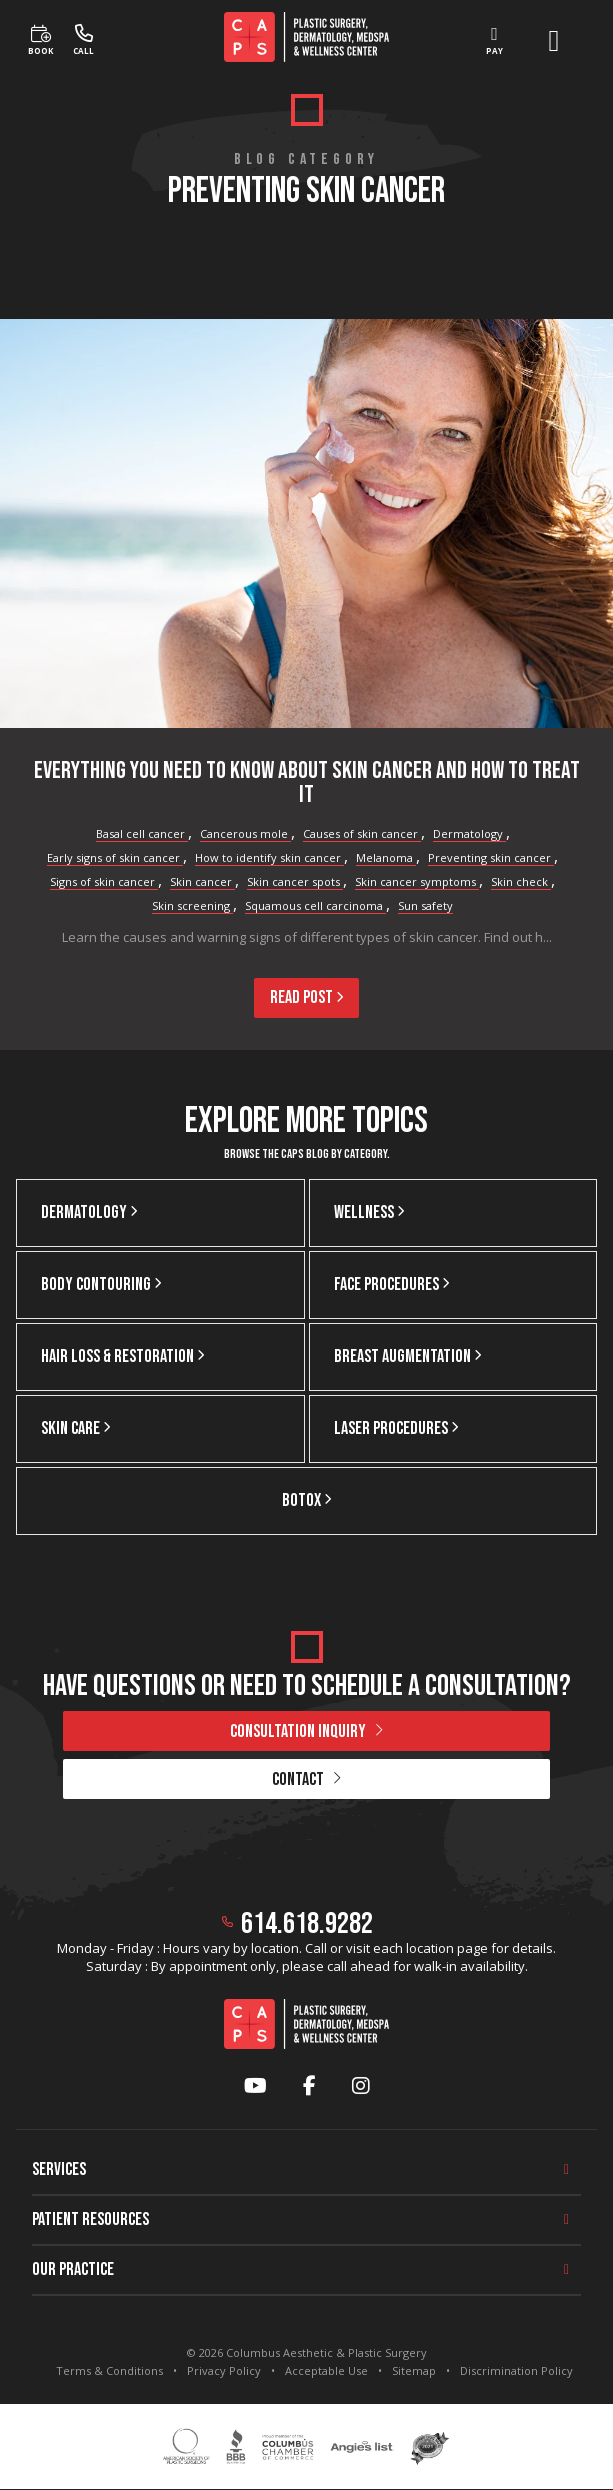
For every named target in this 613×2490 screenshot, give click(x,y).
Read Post (306, 997)
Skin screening (192, 905)
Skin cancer (202, 881)
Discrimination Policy (516, 2370)
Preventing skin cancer (491, 857)
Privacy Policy (224, 2370)
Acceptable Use (326, 2370)
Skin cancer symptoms (417, 881)
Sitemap (414, 2370)
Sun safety (425, 905)
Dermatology (469, 833)
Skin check (521, 881)
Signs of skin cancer (104, 881)
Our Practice (73, 2269)
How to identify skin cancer (269, 857)
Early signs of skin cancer (115, 857)
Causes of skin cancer (362, 833)
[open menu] (554, 41)
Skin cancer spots (295, 881)
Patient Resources (90, 2219)
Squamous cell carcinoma (315, 905)
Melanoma (386, 857)
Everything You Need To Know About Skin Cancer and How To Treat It (307, 782)
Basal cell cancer (142, 833)
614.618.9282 (307, 1924)
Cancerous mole (245, 833)
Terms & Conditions (109, 2370)
